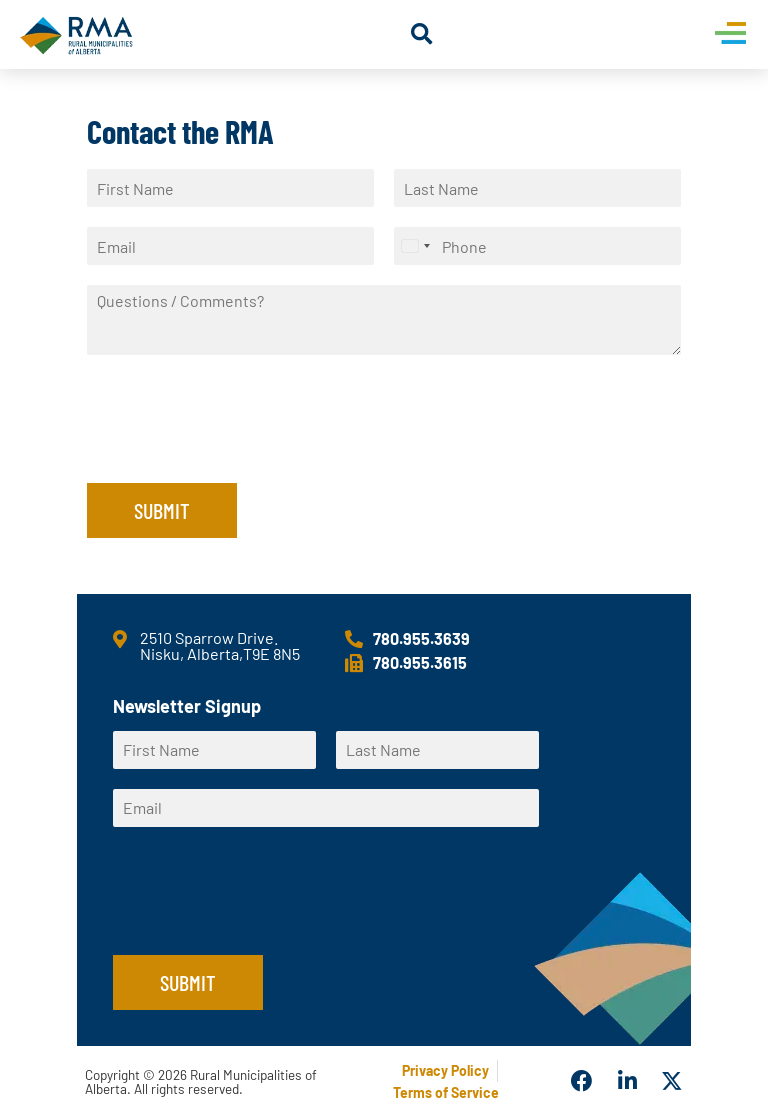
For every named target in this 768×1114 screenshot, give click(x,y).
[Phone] (537, 246)
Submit (162, 510)
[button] (421, 34)
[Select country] (415, 246)
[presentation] (239, 450)
